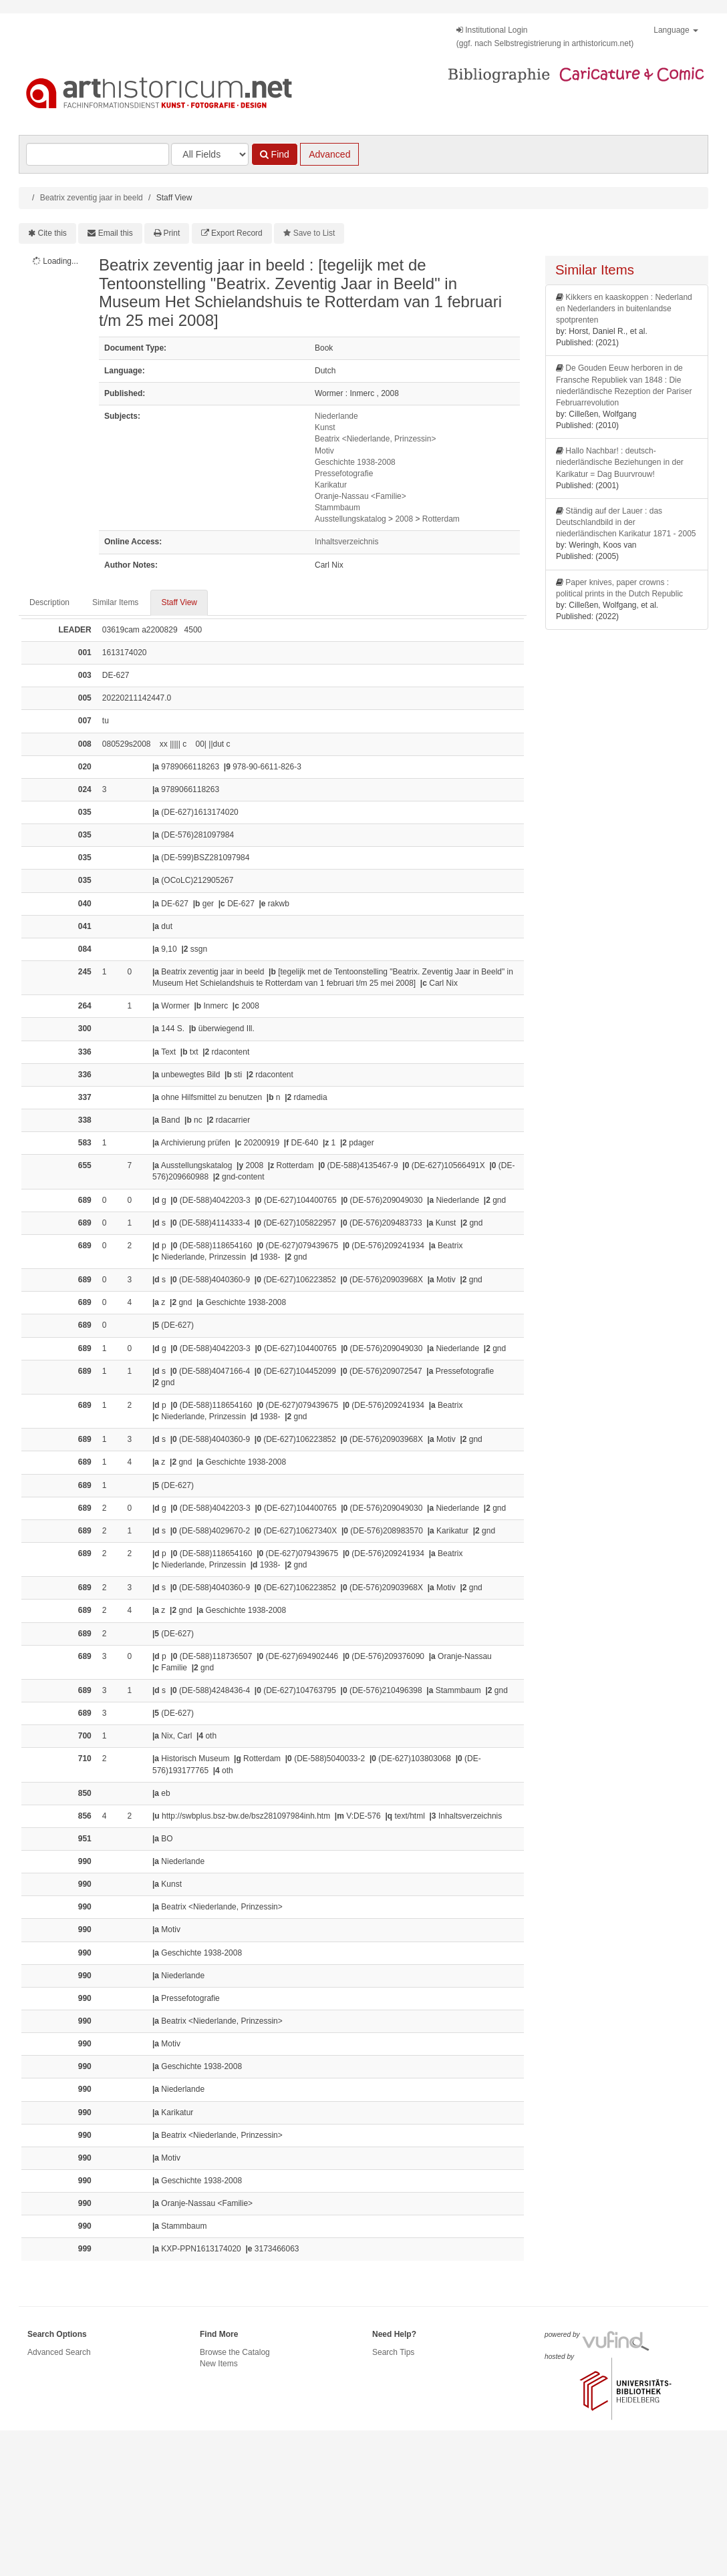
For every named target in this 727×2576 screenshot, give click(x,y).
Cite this (52, 233)
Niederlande (336, 416)
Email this (115, 233)
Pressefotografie (344, 473)
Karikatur (331, 485)
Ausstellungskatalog (350, 519)
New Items (219, 2363)
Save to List (314, 233)
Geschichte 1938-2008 (355, 462)
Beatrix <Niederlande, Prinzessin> (375, 438)
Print (172, 233)
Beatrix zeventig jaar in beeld (91, 197)
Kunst (325, 427)
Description (49, 602)
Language (675, 30)
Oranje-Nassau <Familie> (360, 496)
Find (274, 154)
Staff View (179, 602)
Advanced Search (59, 2352)
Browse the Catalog (235, 2352)
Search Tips (393, 2352)
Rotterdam (441, 519)
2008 (404, 519)
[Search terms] (97, 154)
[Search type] (210, 154)
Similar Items (115, 602)
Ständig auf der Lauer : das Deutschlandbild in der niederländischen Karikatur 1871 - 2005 (626, 522)
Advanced (329, 154)
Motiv (324, 450)
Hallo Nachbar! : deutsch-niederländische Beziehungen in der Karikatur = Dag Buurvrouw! (620, 462)
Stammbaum (337, 507)
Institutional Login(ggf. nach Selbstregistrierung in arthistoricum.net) (544, 36)
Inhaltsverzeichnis (346, 541)
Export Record (237, 233)
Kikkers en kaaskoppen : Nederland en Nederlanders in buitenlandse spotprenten (624, 309)
